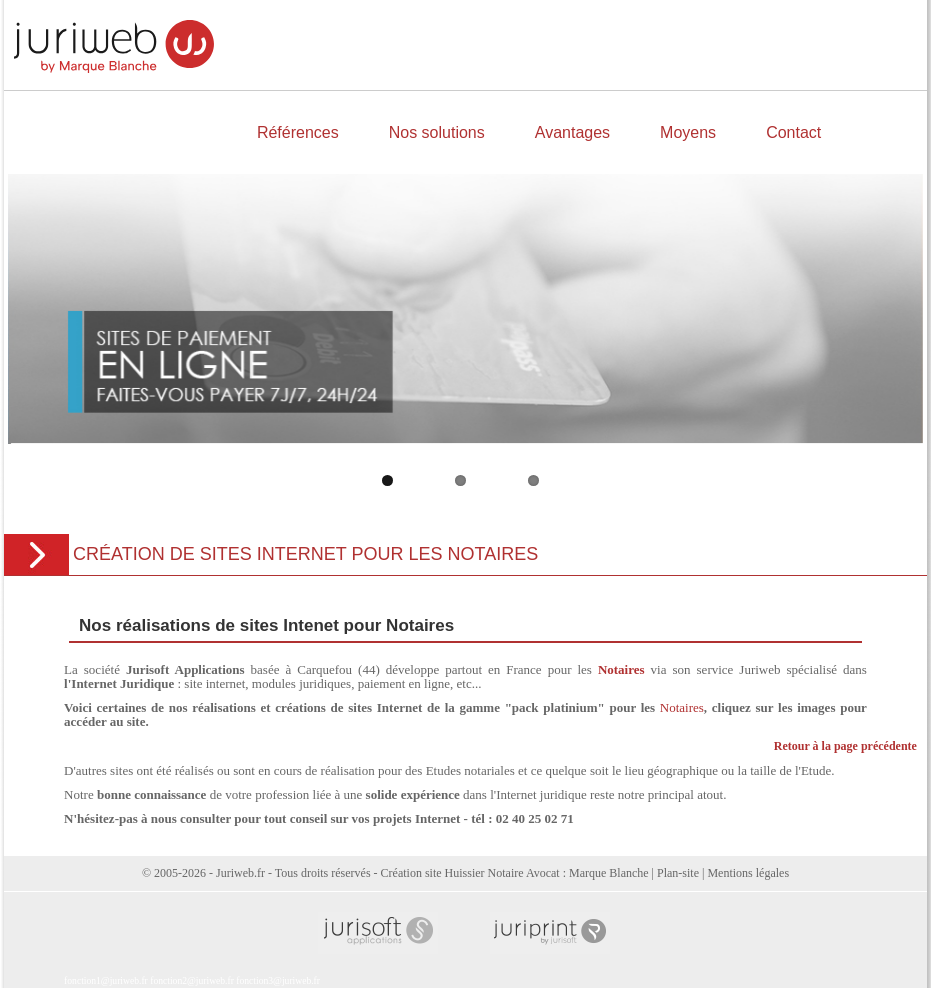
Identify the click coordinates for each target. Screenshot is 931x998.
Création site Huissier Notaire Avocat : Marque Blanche (515, 873)
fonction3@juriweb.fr (278, 980)
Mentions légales (748, 873)
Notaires (682, 707)
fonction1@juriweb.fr (106, 980)
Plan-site (678, 873)
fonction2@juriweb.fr (192, 980)
